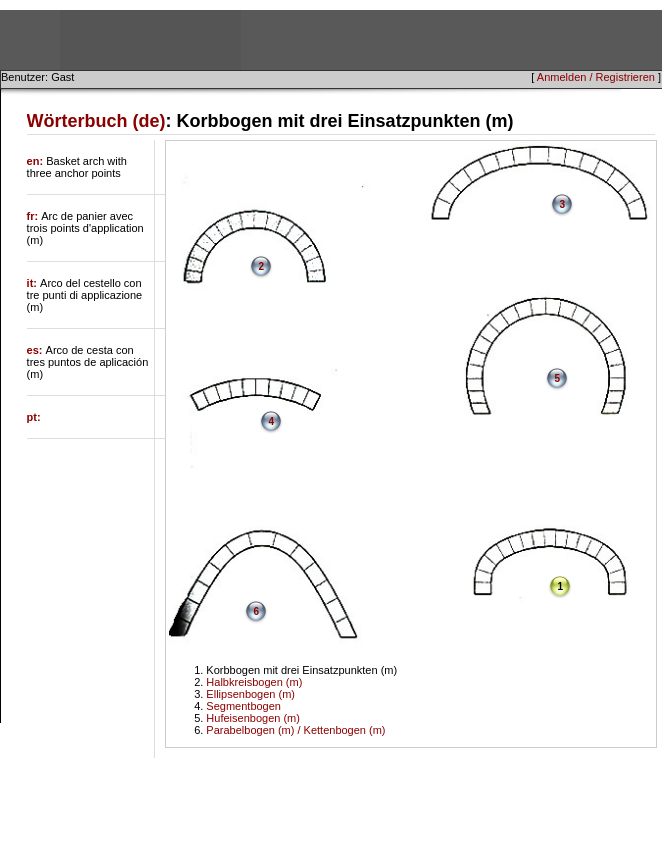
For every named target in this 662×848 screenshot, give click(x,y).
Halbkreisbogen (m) (254, 682)
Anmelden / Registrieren (596, 77)
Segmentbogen (243, 706)
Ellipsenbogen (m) (250, 694)
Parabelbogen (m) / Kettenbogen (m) (295, 730)
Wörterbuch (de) (96, 121)
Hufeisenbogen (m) (253, 718)
